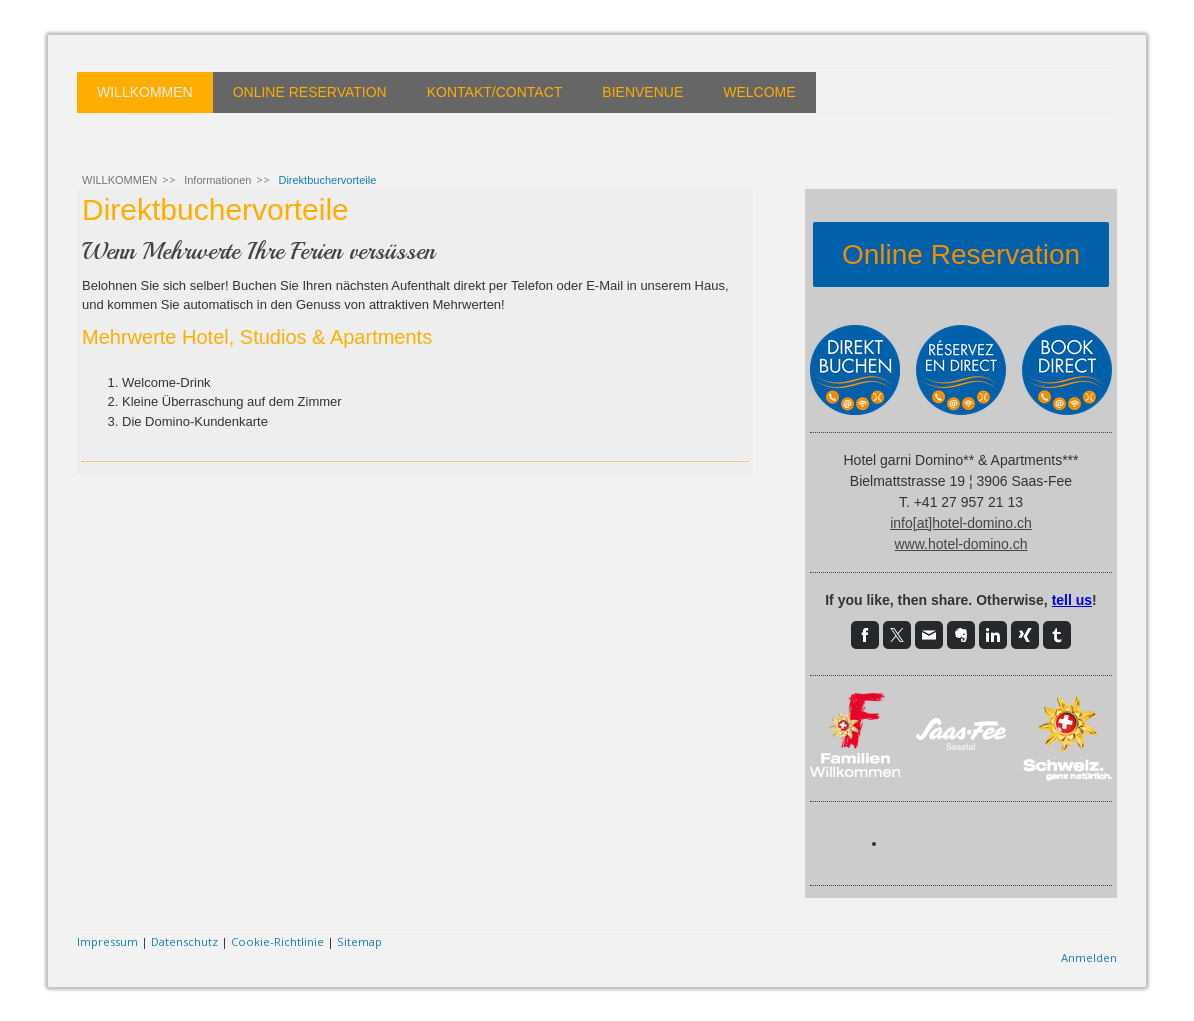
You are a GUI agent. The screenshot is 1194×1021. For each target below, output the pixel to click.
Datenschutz (184, 941)
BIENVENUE (642, 92)
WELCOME (759, 92)
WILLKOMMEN (145, 92)
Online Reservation (961, 254)
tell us (1072, 600)
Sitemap (359, 941)
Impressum (107, 941)
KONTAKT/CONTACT (495, 92)
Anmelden (1089, 957)
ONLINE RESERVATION (310, 92)
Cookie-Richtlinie (277, 941)
